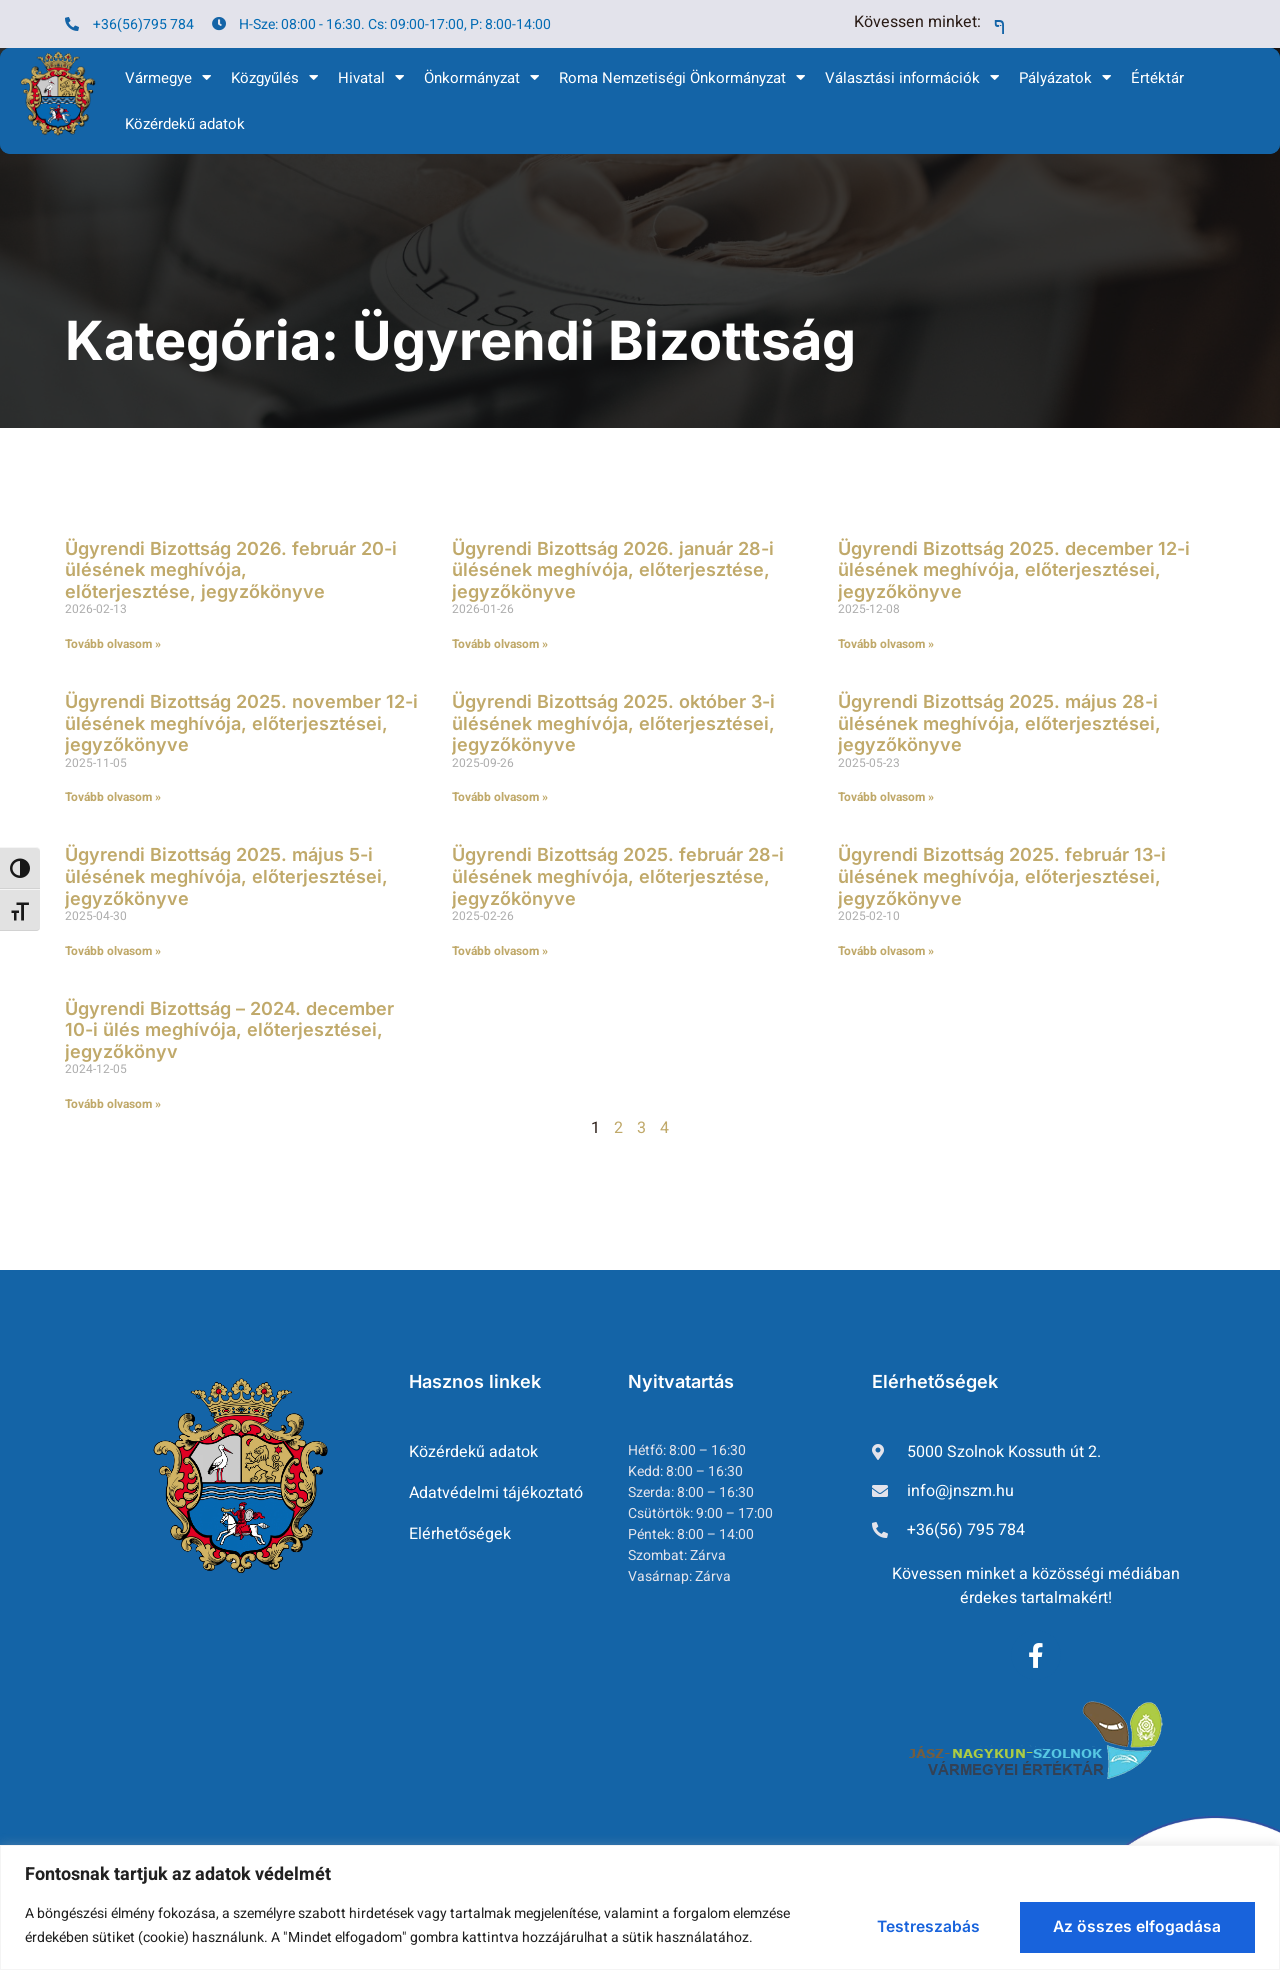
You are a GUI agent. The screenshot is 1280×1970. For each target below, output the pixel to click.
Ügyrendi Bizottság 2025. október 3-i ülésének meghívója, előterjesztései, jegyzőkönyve (613, 723)
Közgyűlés (274, 77)
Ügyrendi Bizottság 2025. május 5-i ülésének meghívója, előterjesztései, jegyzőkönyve (226, 876)
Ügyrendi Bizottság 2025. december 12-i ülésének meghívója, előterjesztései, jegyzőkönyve (1014, 570)
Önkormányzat (481, 77)
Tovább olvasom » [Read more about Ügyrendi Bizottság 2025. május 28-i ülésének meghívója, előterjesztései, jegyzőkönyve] (886, 797)
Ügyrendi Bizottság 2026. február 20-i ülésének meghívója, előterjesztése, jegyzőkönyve (231, 570)
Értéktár (1157, 78)
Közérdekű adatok (185, 124)
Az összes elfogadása (1130, 1925)
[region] (640, 1906)
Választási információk (912, 77)
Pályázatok (1065, 77)
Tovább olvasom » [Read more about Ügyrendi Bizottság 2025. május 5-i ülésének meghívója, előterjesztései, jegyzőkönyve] (113, 951)
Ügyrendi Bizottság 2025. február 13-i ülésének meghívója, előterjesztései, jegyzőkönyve (1002, 876)
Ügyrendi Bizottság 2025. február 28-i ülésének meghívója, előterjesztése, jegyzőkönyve (618, 876)
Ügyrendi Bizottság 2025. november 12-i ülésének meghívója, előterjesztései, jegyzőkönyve (241, 723)
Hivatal (371, 77)
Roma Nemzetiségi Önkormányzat (682, 77)
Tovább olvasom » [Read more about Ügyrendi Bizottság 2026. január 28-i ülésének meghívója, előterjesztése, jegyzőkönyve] (500, 644)
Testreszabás (906, 1925)
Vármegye (168, 77)
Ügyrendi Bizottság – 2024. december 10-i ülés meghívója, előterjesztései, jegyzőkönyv (229, 1030)
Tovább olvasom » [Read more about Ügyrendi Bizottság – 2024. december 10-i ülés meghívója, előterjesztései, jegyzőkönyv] (113, 1104)
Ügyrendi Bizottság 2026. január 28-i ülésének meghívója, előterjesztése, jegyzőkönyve (613, 570)
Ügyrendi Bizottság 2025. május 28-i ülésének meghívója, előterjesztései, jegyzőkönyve (999, 723)
